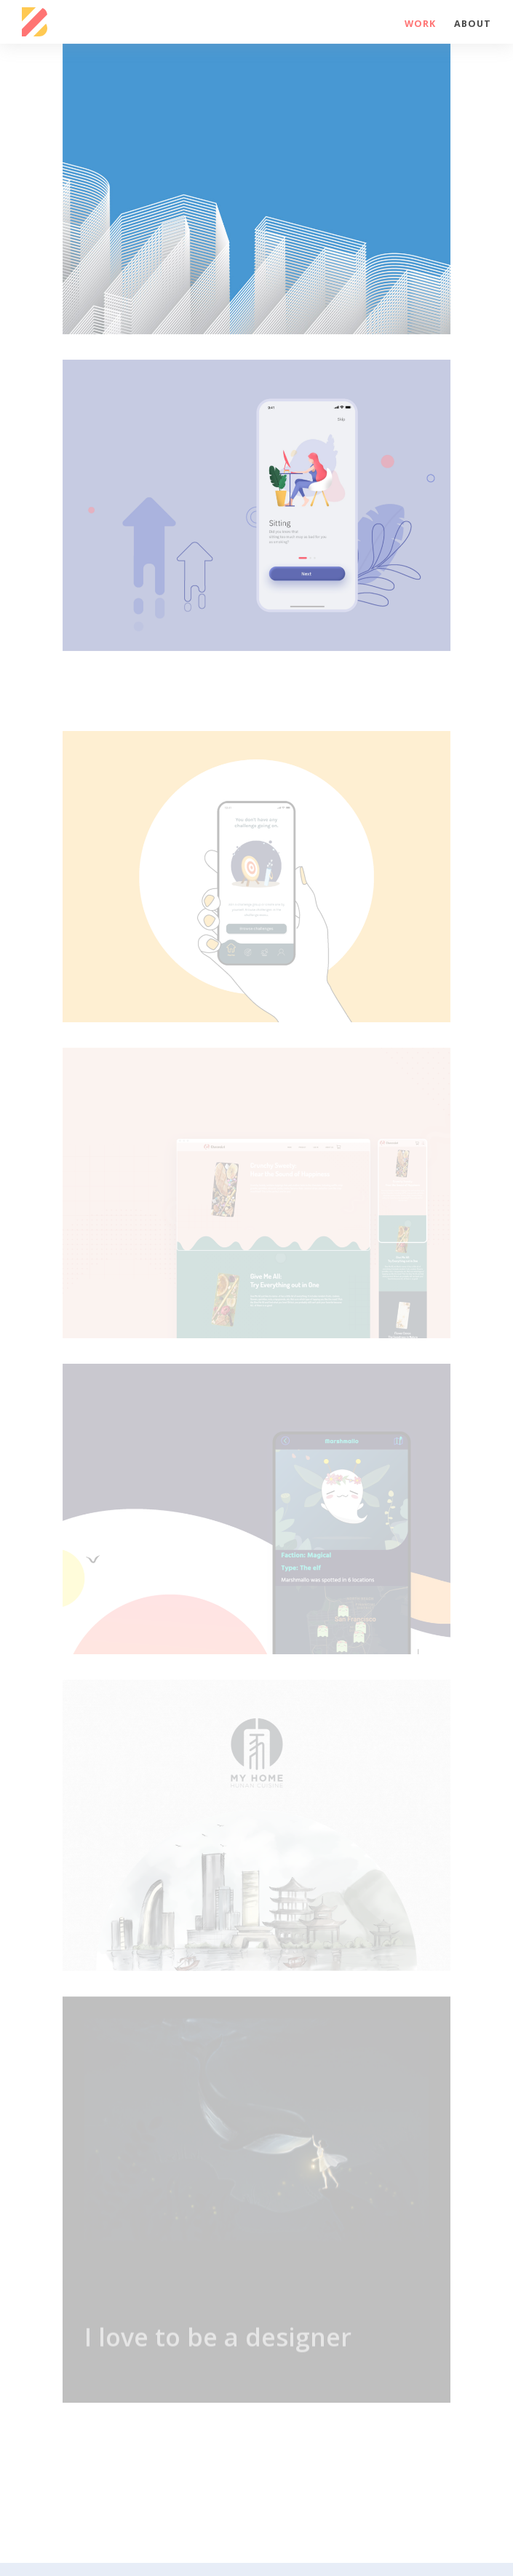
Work (420, 23)
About (472, 23)
